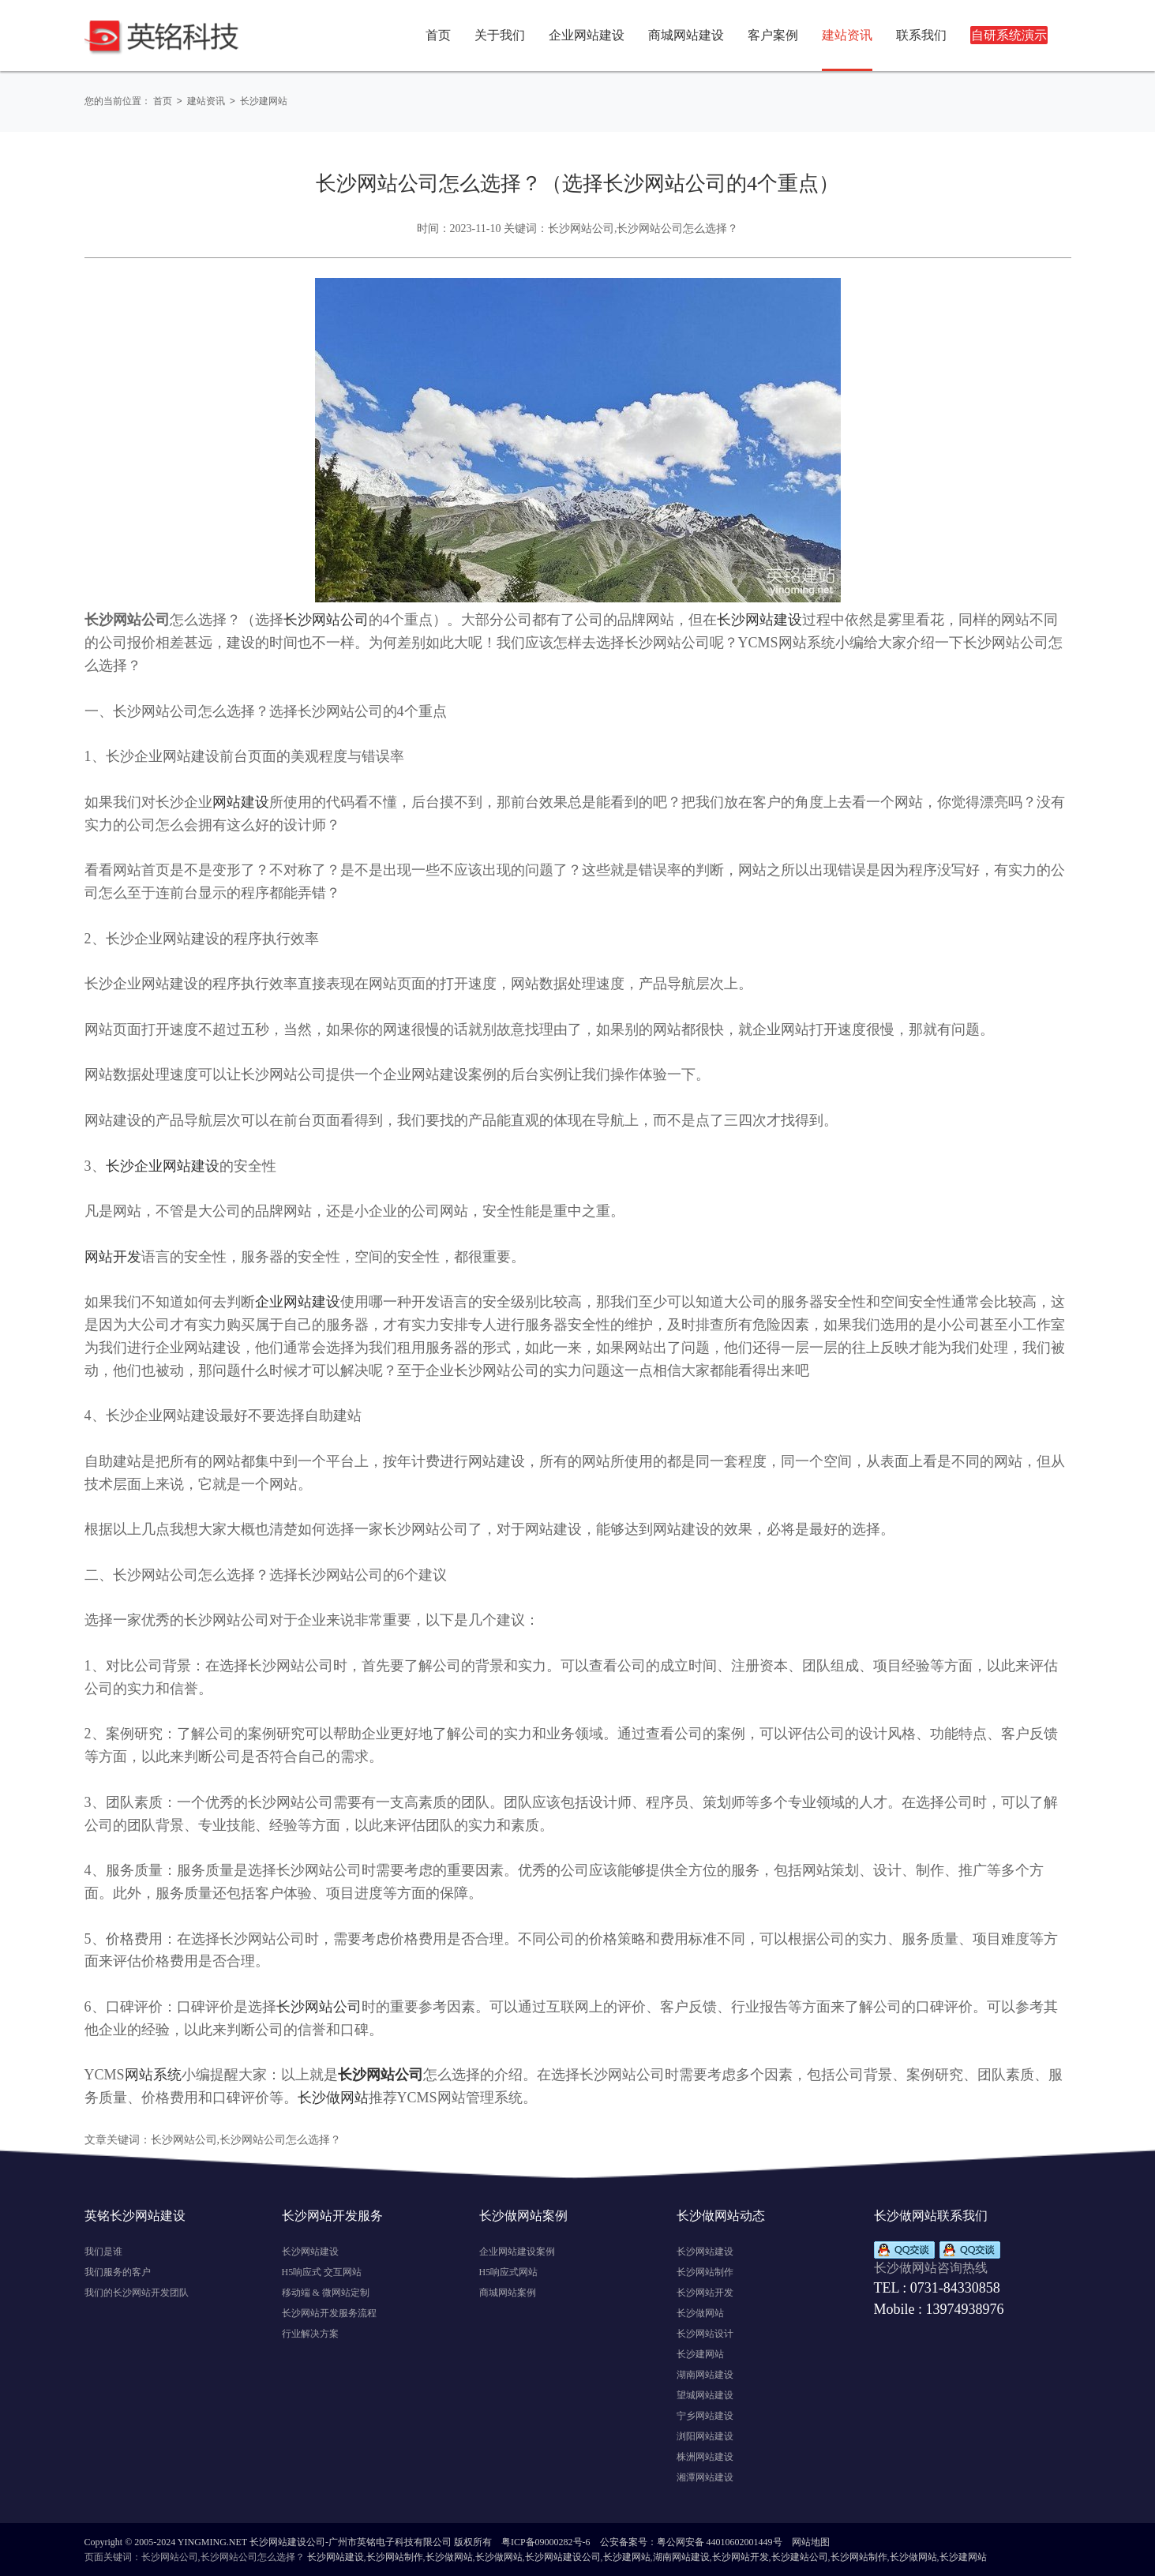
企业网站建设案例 (517, 2250)
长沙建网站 (267, 101)
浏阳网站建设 (705, 2435)
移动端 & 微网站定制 (325, 2291)
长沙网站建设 (759, 619)
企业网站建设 (297, 1301)
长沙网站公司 (326, 619)
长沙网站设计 (705, 2332)
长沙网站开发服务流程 (329, 2312)
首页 (438, 35)
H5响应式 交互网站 (322, 2271)
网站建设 (240, 801)
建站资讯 (208, 101)
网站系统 (153, 2074)
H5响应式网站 (508, 2271)
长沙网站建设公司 (563, 2556)
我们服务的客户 (117, 2271)
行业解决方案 (310, 2332)
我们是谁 (103, 2250)
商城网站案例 (507, 2291)
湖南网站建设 (705, 2373)
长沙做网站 (333, 2097)
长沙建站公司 (799, 2556)
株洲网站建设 (705, 2456)
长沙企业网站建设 (162, 1165)
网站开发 (112, 1256)
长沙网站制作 (705, 2271)
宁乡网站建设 (705, 2414)
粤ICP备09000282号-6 (546, 2541)
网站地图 (811, 2541)
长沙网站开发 (705, 2291)
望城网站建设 (705, 2394)
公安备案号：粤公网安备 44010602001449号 (691, 2541)
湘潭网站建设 (705, 2476)
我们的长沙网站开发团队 (136, 2291)
